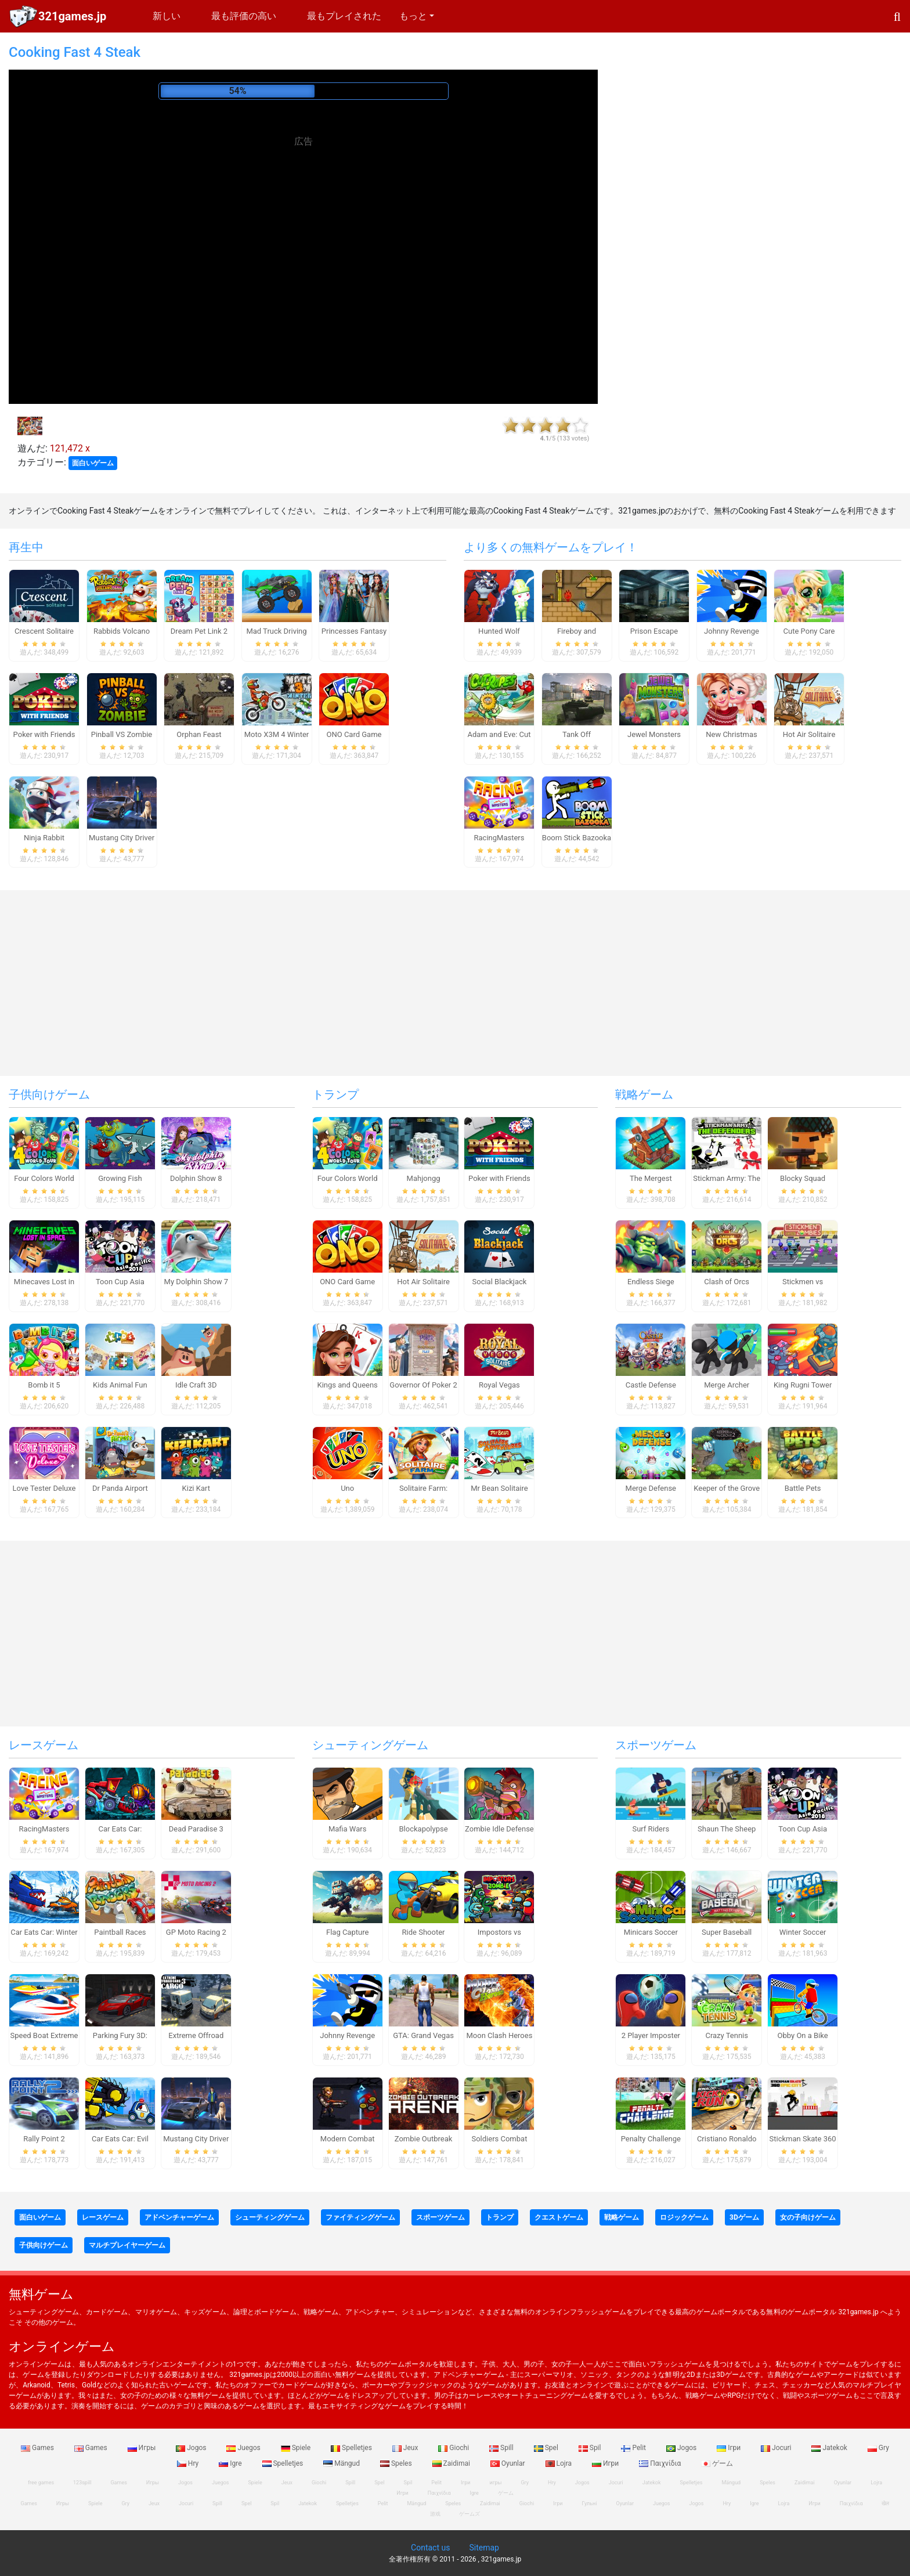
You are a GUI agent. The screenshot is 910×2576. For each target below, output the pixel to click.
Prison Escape (654, 631)
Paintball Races (120, 1932)
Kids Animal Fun (120, 1385)
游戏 (435, 2514)
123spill (82, 2482)
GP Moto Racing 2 (196, 1932)
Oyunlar (508, 2463)
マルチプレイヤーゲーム (127, 2245)
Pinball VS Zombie (122, 734)
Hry (188, 2463)
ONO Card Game (354, 734)
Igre (231, 2463)
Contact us (430, 2547)
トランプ (335, 1094)
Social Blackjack (499, 1281)
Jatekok (829, 2448)
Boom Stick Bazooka (576, 837)
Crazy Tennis (726, 2035)
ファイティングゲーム (360, 2217)
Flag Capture (347, 1932)
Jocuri (777, 2448)
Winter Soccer (802, 1932)
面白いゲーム (93, 463)
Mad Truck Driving (276, 631)
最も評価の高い (243, 15)
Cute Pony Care (809, 631)
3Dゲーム (744, 2217)
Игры (143, 2448)
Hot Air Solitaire (809, 734)
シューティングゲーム (370, 1745)
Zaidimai (452, 2463)
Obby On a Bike (803, 2035)
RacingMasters (499, 837)
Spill (502, 2448)
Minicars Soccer (651, 1932)
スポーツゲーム (655, 1745)
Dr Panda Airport (120, 1488)
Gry (878, 2448)
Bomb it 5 (44, 1385)
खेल (885, 2503)
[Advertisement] (303, 234)
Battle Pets (803, 1488)
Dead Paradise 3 (196, 1828)
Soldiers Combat (499, 2138)
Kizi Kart (196, 1488)
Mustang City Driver (121, 837)
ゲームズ (469, 2514)
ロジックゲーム (684, 2217)
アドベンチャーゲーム (179, 2217)
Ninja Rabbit (44, 837)
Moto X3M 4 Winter (276, 734)
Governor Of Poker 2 (423, 1385)
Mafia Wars (347, 1828)
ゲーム (717, 2463)
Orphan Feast (198, 734)
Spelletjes (352, 2448)
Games (38, 2448)
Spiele (296, 2448)
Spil (591, 2448)
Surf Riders (650, 1828)
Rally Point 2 (43, 2138)
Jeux (406, 2448)
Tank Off (576, 734)
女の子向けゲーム (808, 2217)
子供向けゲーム (49, 1094)
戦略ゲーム (644, 1094)
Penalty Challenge (651, 2138)
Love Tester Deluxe (44, 1488)
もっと (413, 15)
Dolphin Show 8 (196, 1178)
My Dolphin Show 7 (196, 1281)
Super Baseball (727, 1932)
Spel (547, 2448)
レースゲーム (43, 1745)
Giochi (454, 2448)
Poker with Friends (44, 734)
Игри (606, 2463)
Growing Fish (120, 1178)
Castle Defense (651, 1385)
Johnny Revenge (731, 631)
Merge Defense (651, 1488)
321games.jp (72, 16)
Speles (397, 2463)
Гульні (589, 2503)
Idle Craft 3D (196, 1385)
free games (41, 2482)
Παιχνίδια (660, 2463)
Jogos (192, 2448)
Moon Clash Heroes (500, 2035)
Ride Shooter (423, 1932)
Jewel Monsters (654, 734)
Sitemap (484, 2547)
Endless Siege (650, 1281)
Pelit (634, 2448)
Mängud (342, 2463)
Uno (347, 1488)
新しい (166, 15)
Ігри (729, 2448)
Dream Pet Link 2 (199, 631)
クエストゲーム (559, 2217)
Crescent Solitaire (44, 631)
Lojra (560, 2463)
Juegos (244, 2448)
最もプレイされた (344, 15)
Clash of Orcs (726, 1281)
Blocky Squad (802, 1178)
